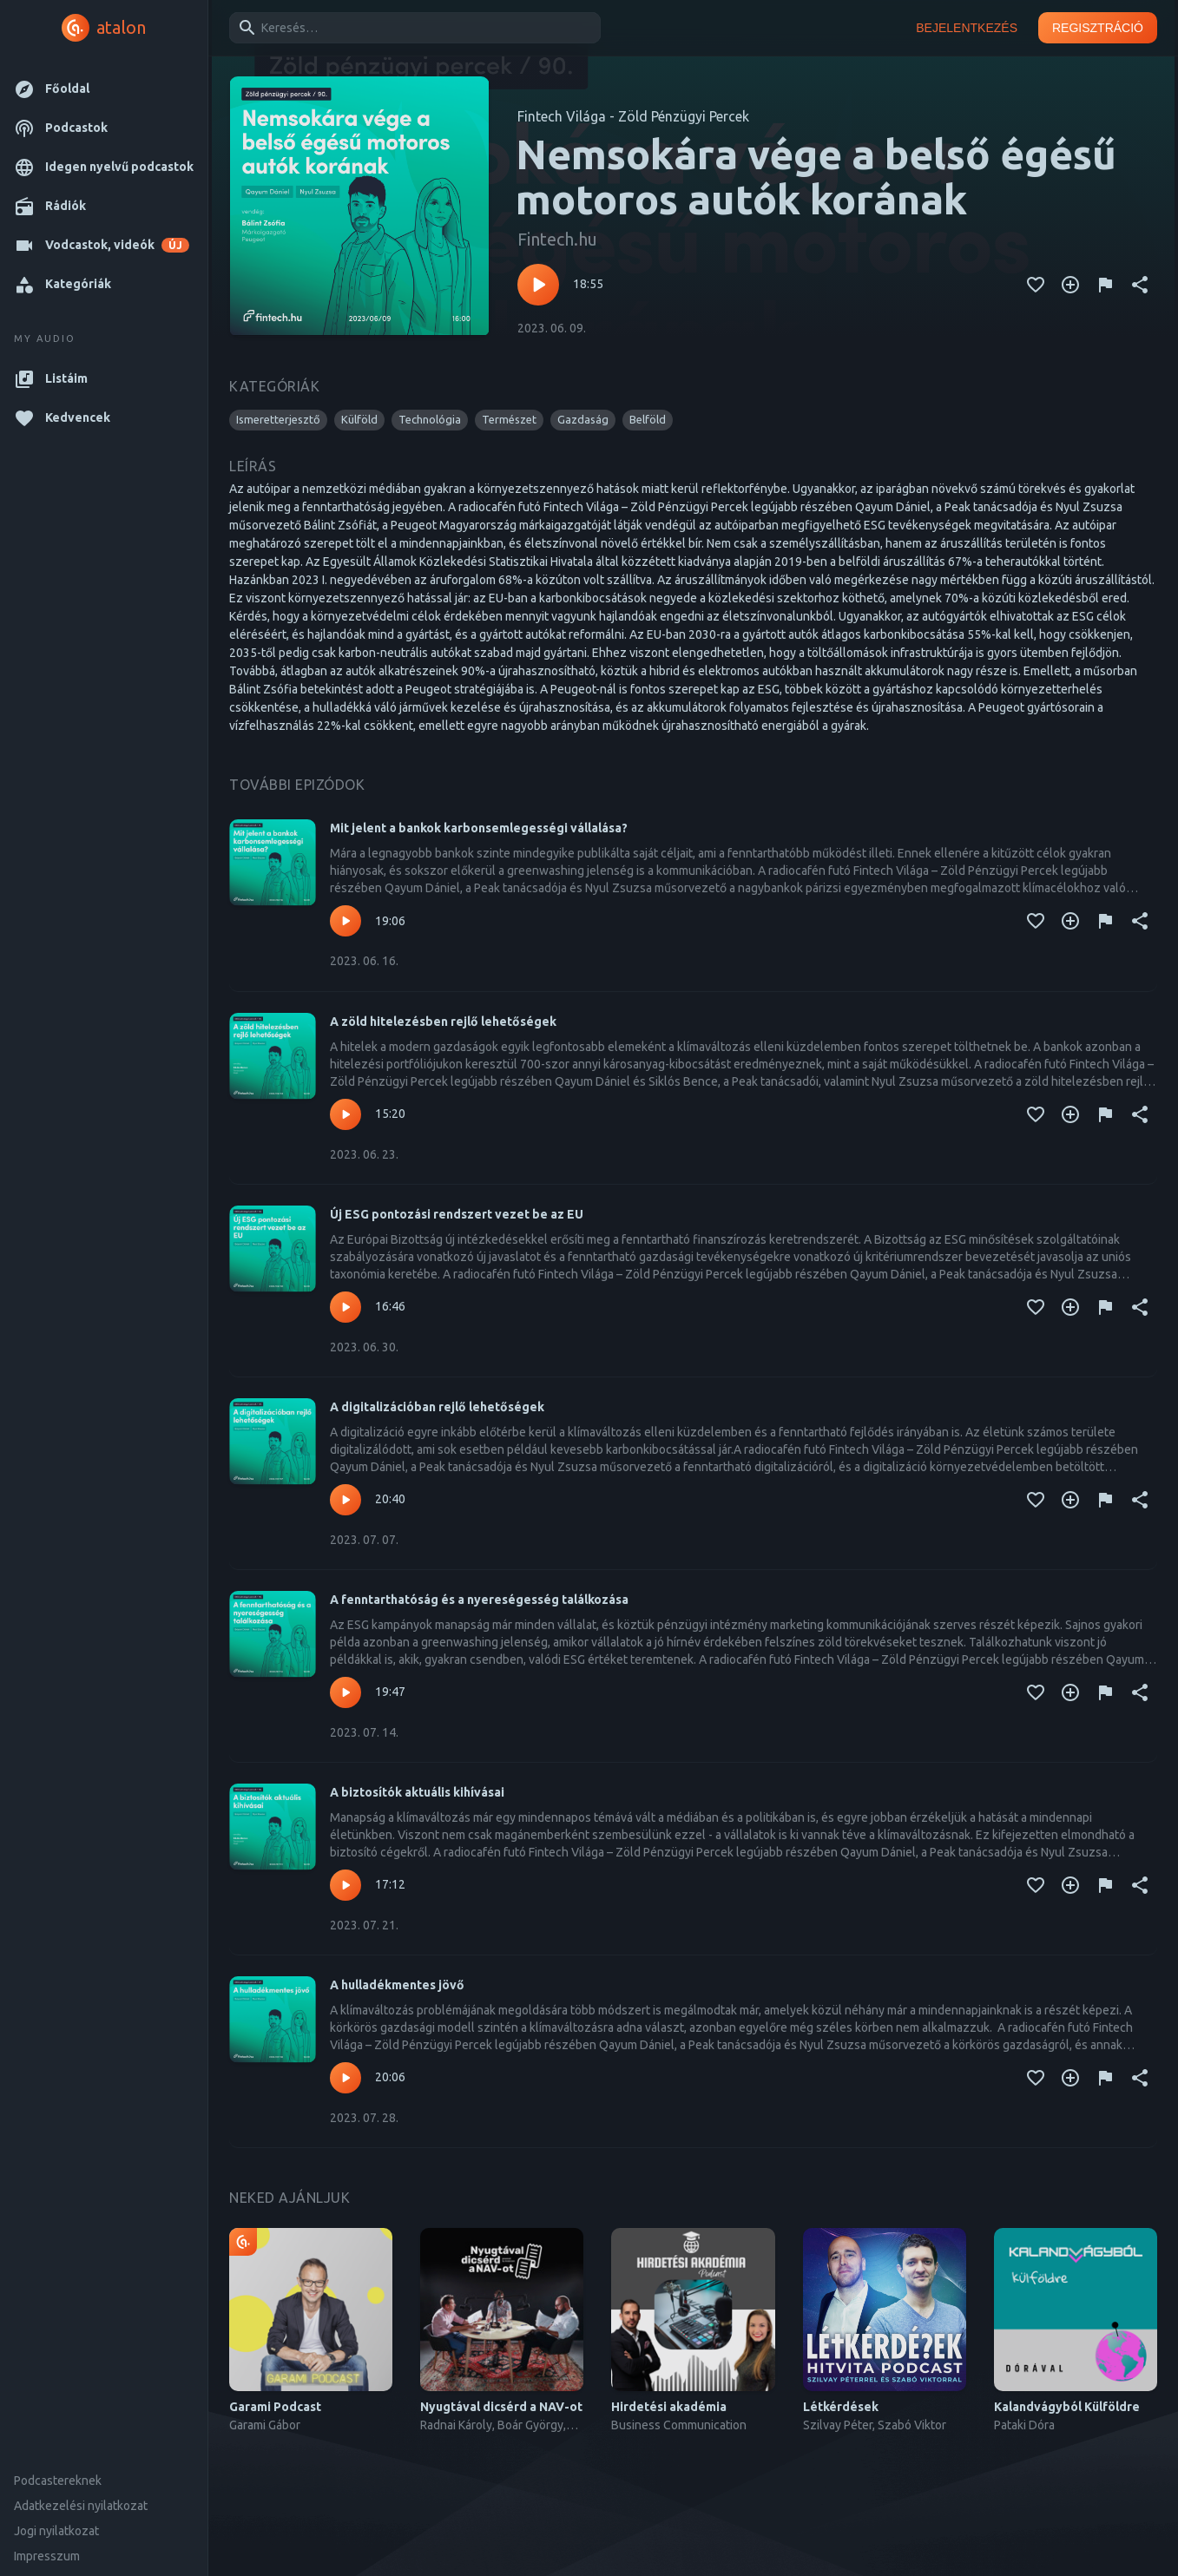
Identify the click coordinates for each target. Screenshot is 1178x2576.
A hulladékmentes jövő (397, 1985)
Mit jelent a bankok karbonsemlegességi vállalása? (479, 828)
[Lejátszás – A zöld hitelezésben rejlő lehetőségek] (345, 1114)
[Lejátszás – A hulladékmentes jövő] (345, 2077)
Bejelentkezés (966, 28)
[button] (103, 88)
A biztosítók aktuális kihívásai (417, 1792)
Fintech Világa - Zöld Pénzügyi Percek (633, 116)
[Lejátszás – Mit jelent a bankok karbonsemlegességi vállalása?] (345, 920)
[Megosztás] (1139, 284)
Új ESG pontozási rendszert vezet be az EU (456, 1214)
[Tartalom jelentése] (1105, 284)
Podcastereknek (58, 2480)
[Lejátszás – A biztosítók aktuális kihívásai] (345, 1885)
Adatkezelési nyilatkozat (81, 2506)
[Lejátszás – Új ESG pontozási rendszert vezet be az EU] (345, 1307)
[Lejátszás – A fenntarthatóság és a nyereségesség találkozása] (345, 1692)
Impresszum (47, 2556)
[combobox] (412, 28)
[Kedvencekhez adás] (1035, 284)
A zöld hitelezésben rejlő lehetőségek (443, 1021)
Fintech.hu (557, 239)
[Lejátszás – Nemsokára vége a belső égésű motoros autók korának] (538, 285)
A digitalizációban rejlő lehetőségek (437, 1407)
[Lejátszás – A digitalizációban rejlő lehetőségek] (345, 1499)
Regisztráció (1097, 28)
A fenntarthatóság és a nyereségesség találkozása (479, 1600)
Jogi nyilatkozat (56, 2531)
